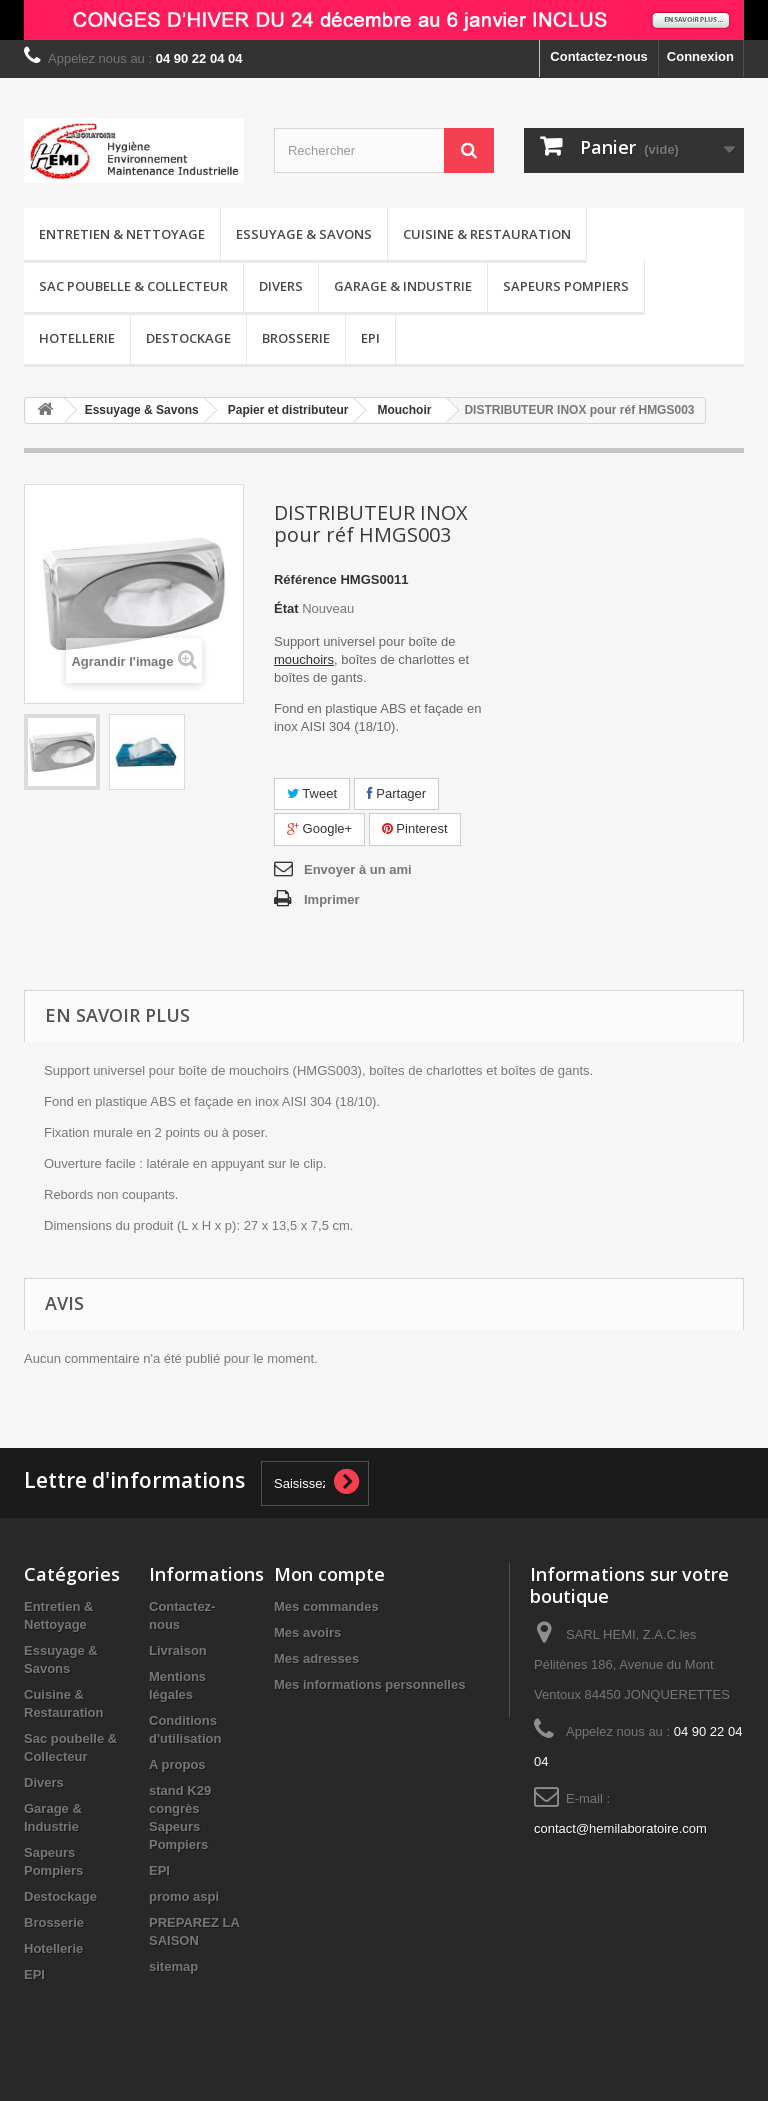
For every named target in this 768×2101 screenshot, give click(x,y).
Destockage (188, 338)
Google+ (319, 828)
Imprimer (332, 899)
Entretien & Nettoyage (122, 234)
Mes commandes (326, 1606)
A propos (177, 1764)
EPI (370, 338)
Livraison (178, 1650)
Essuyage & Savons (304, 234)
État (286, 608)
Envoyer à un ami (358, 869)
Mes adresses (316, 1658)
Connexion (700, 56)
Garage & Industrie (403, 286)
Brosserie (296, 338)
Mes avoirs (307, 1632)
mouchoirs (304, 659)
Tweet (312, 793)
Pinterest (415, 828)
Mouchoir (404, 410)
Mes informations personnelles (369, 1684)
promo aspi (184, 1896)
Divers (281, 286)
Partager (396, 793)
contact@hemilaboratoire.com (620, 1828)
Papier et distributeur (288, 410)
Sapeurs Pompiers (566, 286)
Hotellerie (77, 338)
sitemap (173, 1966)
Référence (305, 579)
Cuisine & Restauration (487, 234)
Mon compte (329, 1574)
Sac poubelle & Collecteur (133, 286)
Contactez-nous (599, 56)
